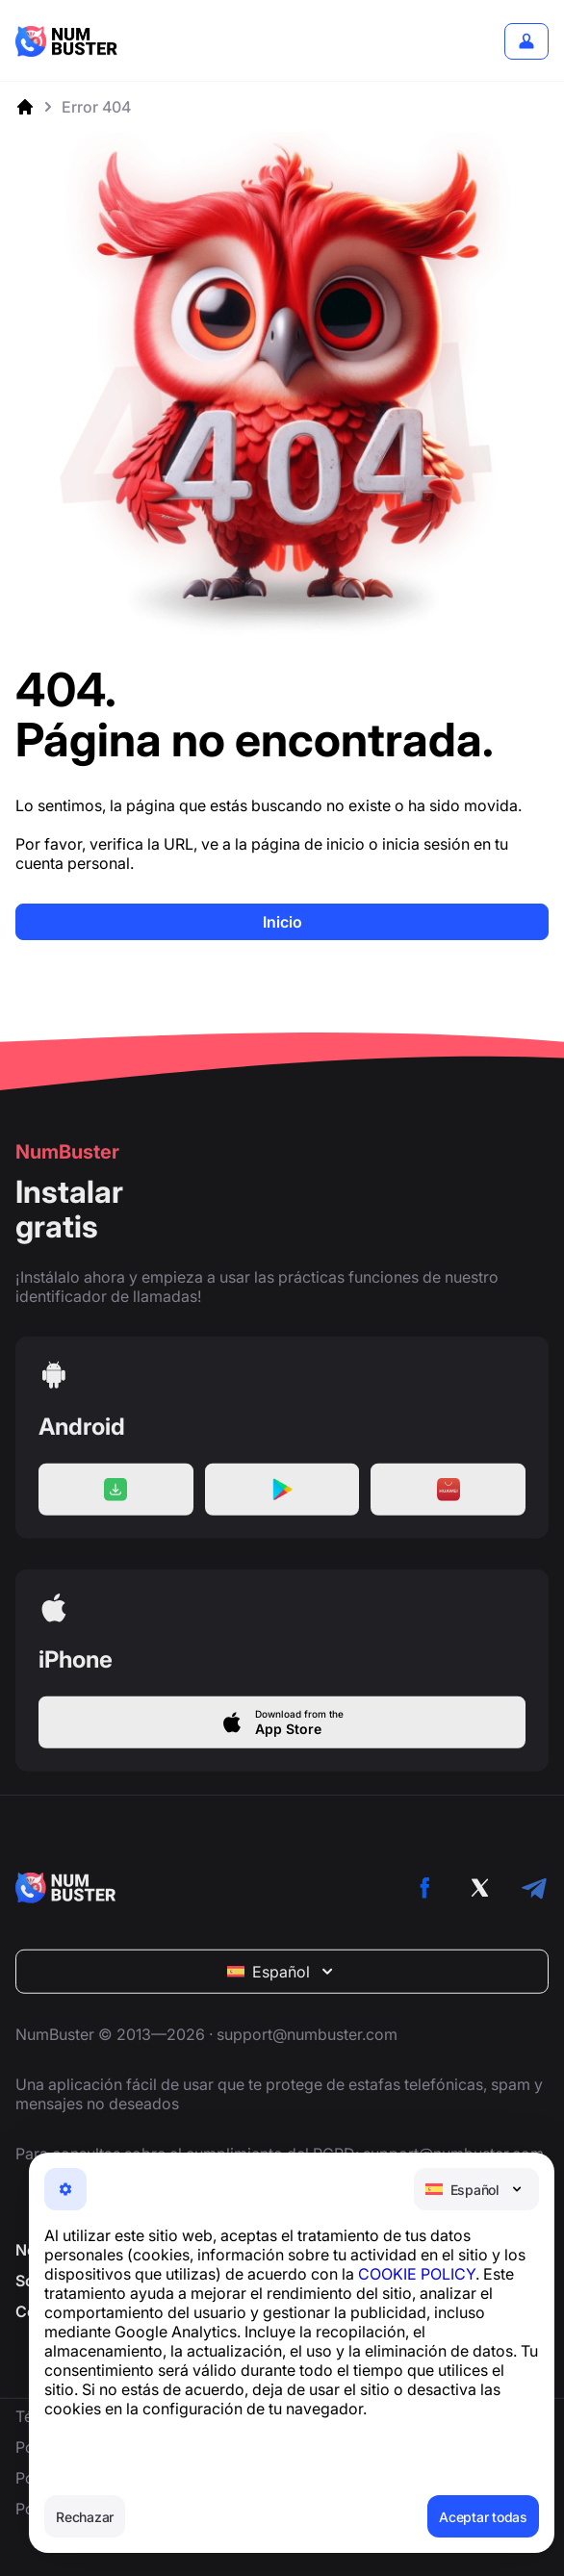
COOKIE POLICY (416, 2273)
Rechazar (85, 2517)
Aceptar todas (483, 2517)
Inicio (282, 921)
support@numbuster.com (307, 2051)
